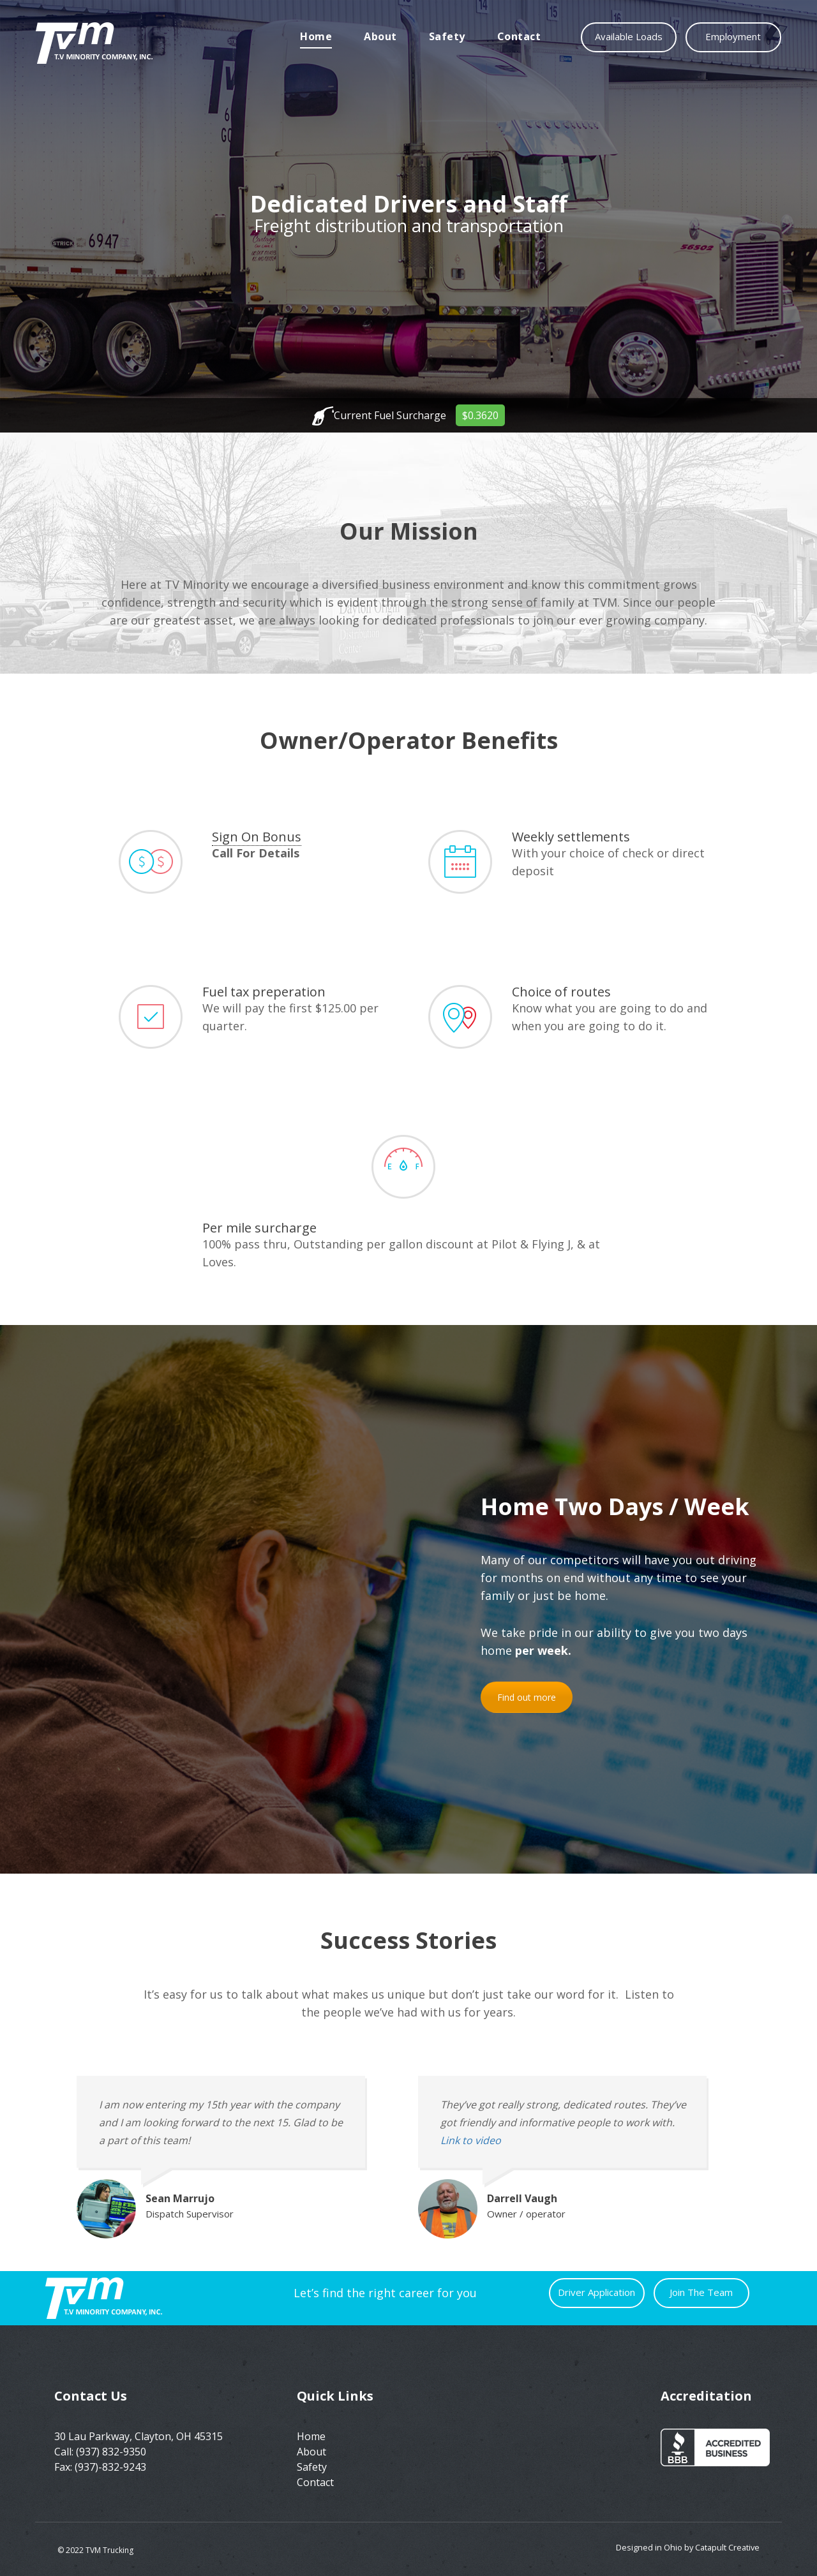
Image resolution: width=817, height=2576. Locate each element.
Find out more (526, 1697)
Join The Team (701, 2292)
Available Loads (629, 36)
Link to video (470, 2140)
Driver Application (597, 2292)
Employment (733, 36)
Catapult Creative (727, 2547)
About (380, 36)
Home (316, 36)
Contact (519, 36)
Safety (447, 36)
